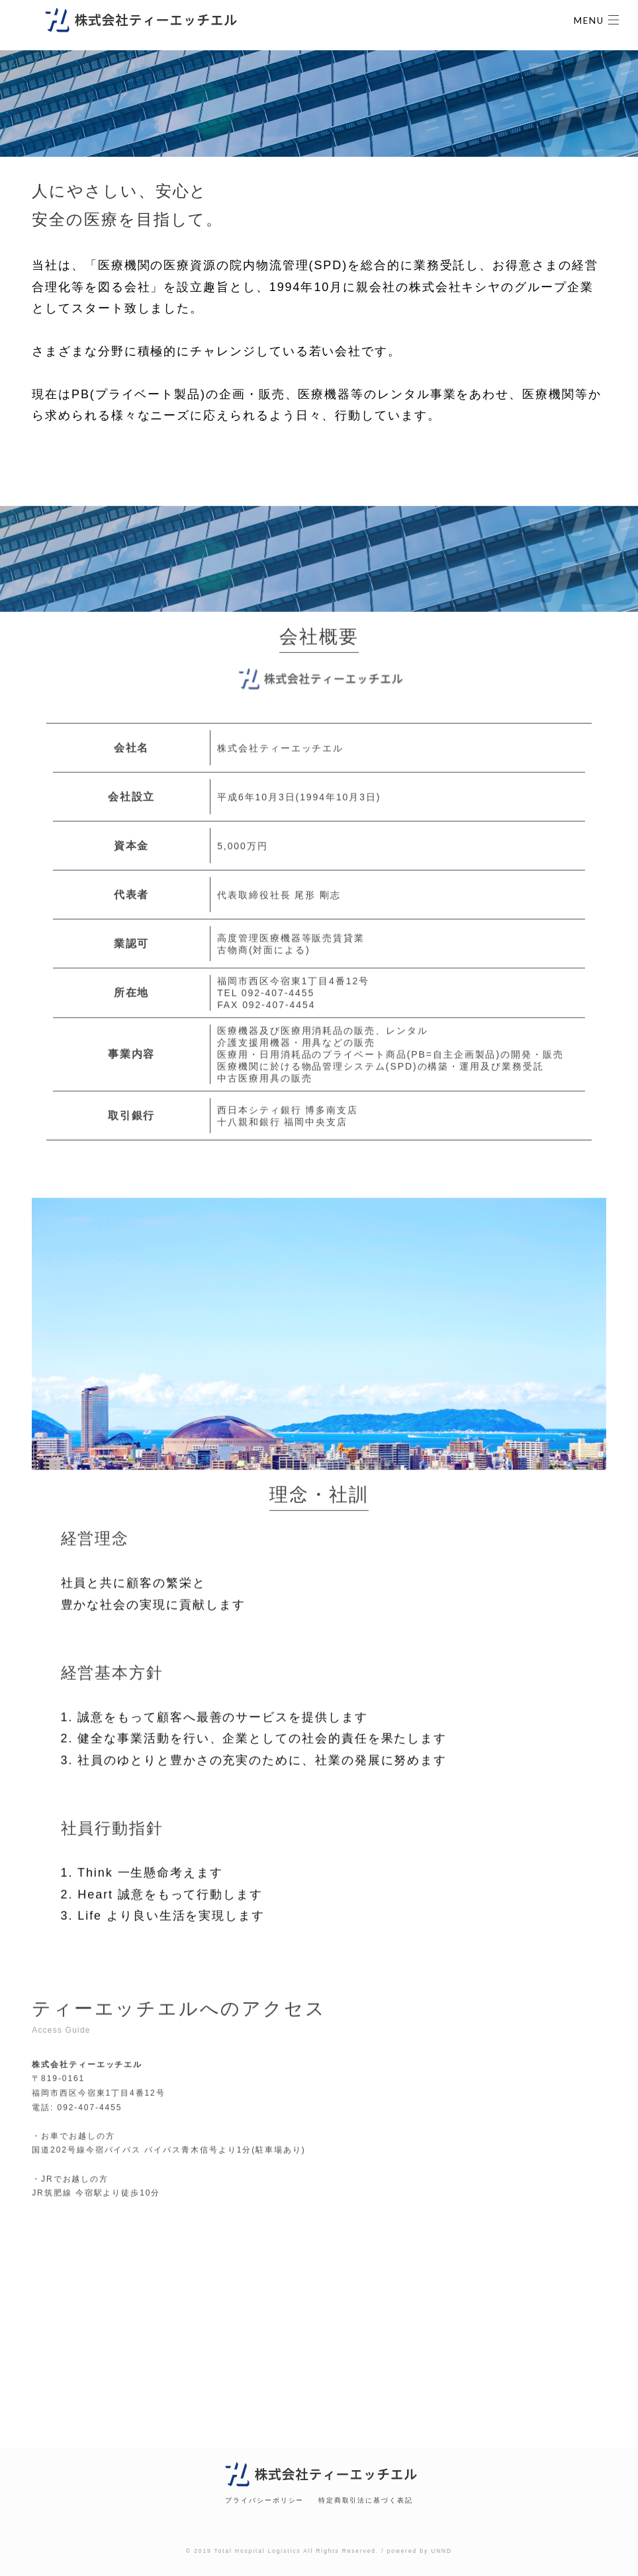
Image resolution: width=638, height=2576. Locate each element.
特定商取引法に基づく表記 (365, 2500)
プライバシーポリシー (264, 2500)
